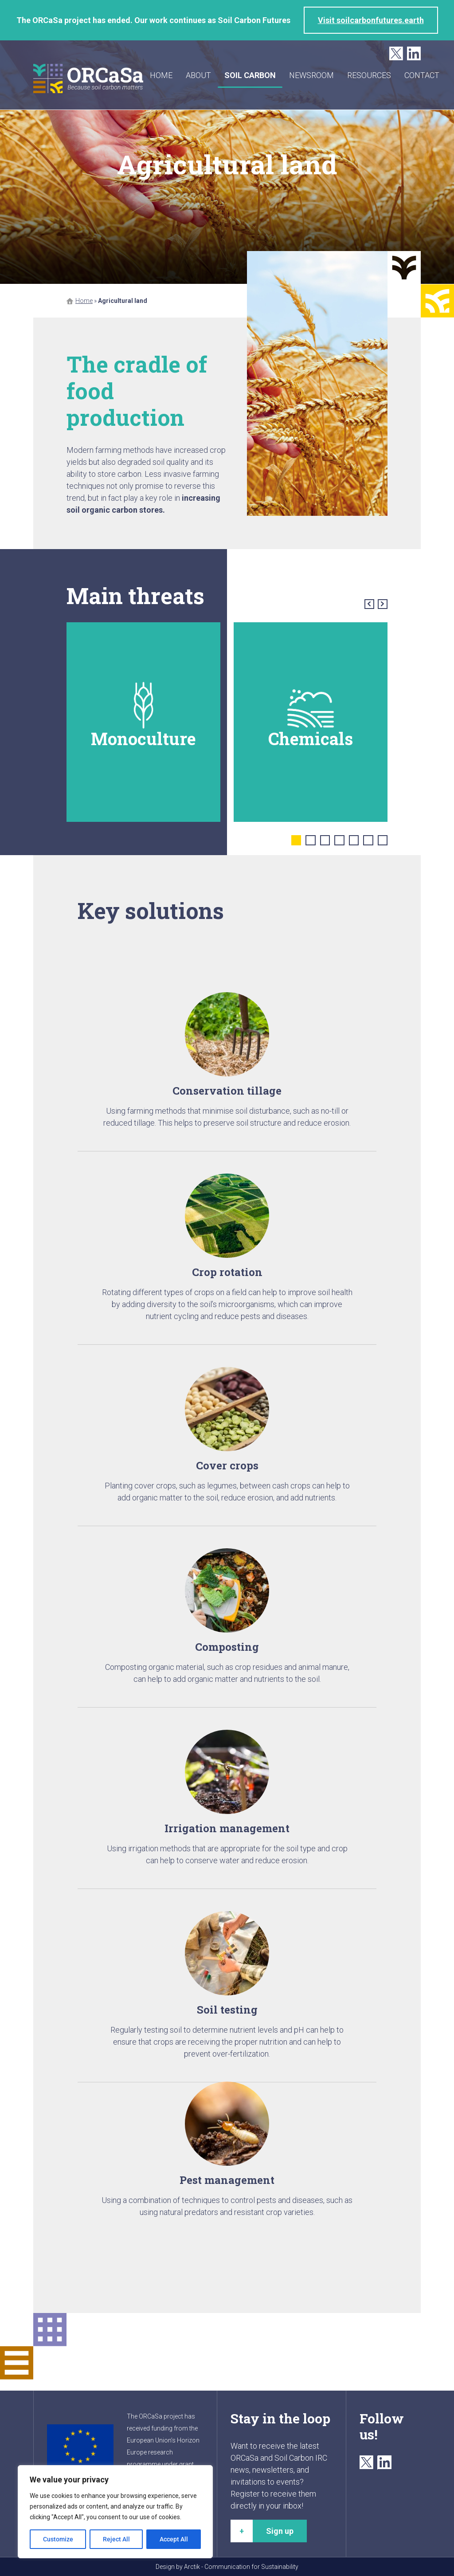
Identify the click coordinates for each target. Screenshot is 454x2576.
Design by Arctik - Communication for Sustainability (227, 2566)
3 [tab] (325, 840)
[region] (115, 2511)
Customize (58, 2539)
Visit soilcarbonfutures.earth (371, 20)
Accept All (174, 2539)
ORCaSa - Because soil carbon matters (88, 79)
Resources (370, 75)
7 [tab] (383, 840)
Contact (422, 75)
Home (162, 75)
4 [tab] (339, 840)
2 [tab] (310, 840)
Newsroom (312, 75)
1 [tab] (296, 840)
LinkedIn (414, 54)
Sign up (280, 2531)
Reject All (116, 2539)
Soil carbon (251, 75)
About (199, 75)
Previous (369, 604)
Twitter (396, 54)
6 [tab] (368, 840)
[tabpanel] (143, 722)
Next (383, 604)
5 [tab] (354, 840)
